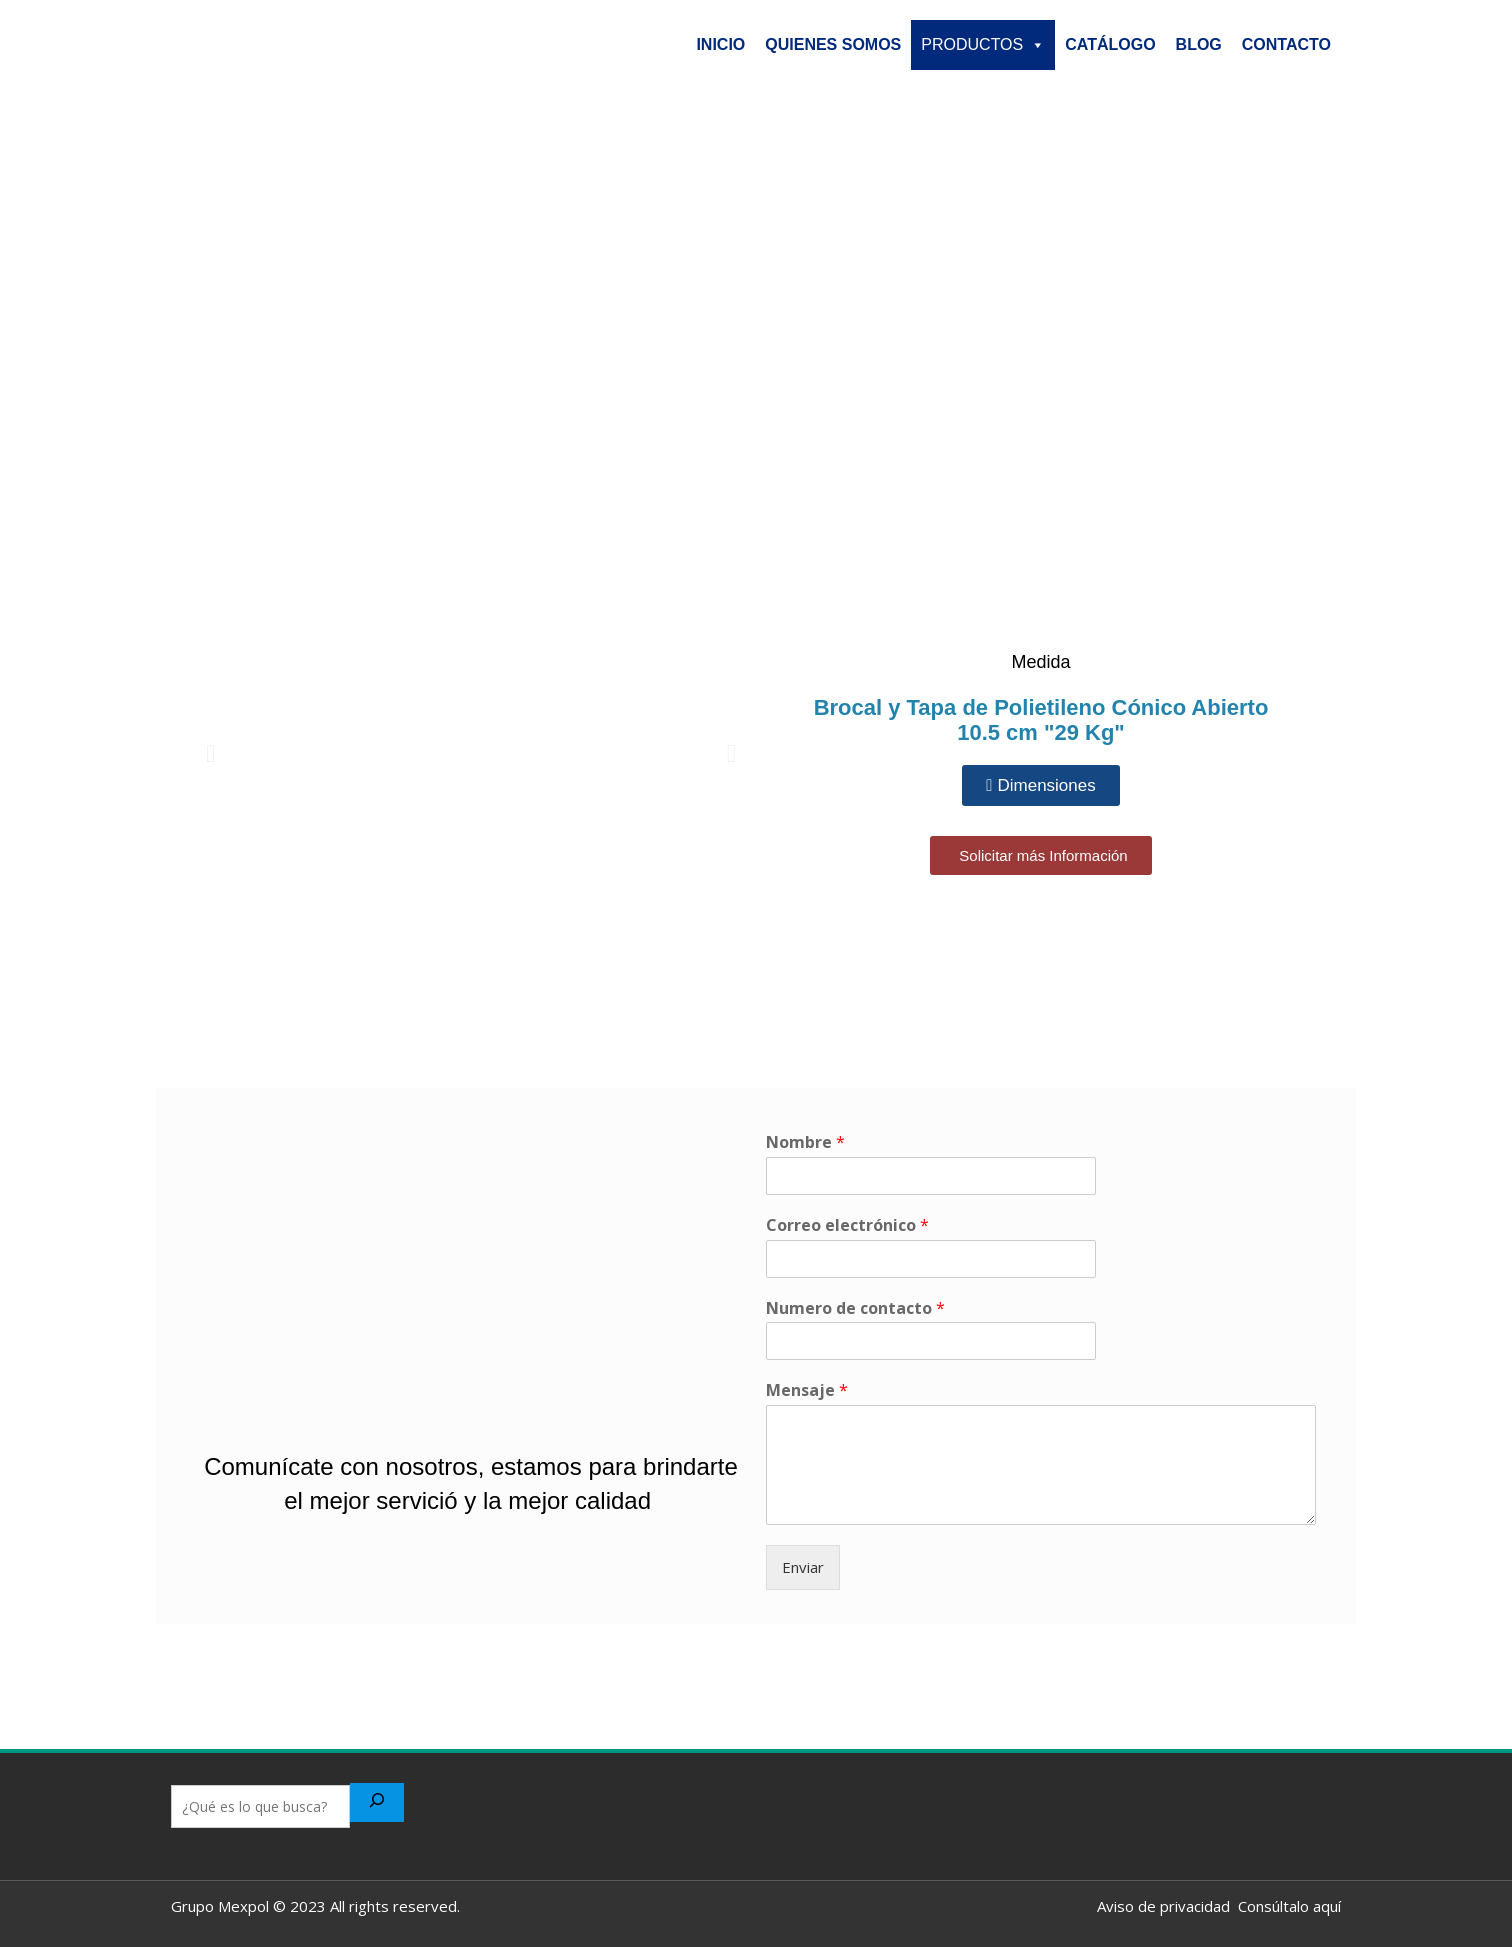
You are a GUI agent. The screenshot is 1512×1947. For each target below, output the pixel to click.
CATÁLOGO (1110, 44)
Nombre (805, 1142)
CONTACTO (1286, 44)
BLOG (1199, 44)
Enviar (803, 1567)
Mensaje (807, 1390)
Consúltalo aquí (1285, 1906)
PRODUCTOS (983, 45)
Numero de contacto (855, 1308)
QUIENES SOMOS (833, 44)
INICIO (720, 44)
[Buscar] (377, 1803)
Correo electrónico (847, 1225)
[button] (210, 752)
